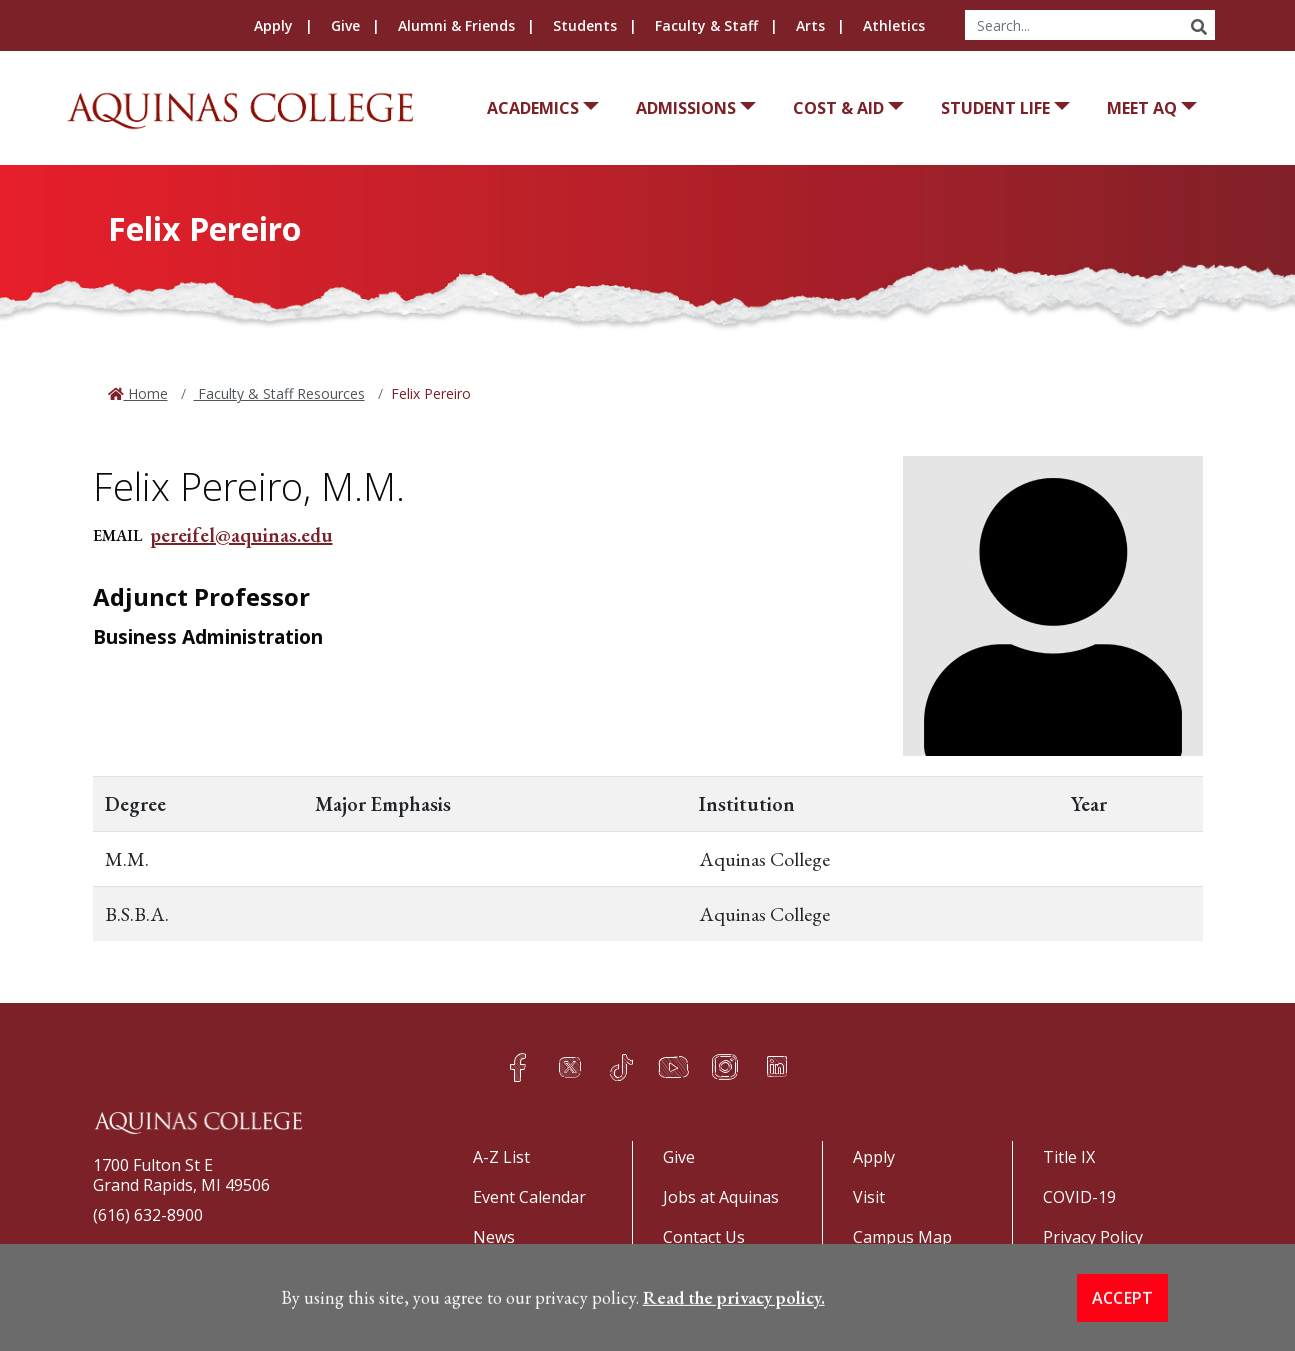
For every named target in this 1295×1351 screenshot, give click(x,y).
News (494, 1237)
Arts (810, 25)
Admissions (686, 108)
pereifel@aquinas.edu (241, 535)
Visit (869, 1197)
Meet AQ (1142, 108)
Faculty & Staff (706, 25)
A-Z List (501, 1157)
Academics (533, 108)
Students (585, 25)
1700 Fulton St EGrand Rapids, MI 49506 (181, 1175)
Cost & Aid (838, 108)
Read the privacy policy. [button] (734, 1323)
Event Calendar (529, 1197)
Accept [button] (1123, 1324)
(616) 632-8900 (148, 1215)
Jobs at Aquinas (721, 1197)
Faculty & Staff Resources (279, 393)
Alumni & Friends (456, 25)
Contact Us (704, 1237)
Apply (273, 25)
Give (345, 25)
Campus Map (902, 1237)
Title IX (1069, 1157)
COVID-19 (1079, 1197)
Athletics (894, 25)
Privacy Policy (1093, 1237)
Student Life (995, 108)
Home (146, 393)
